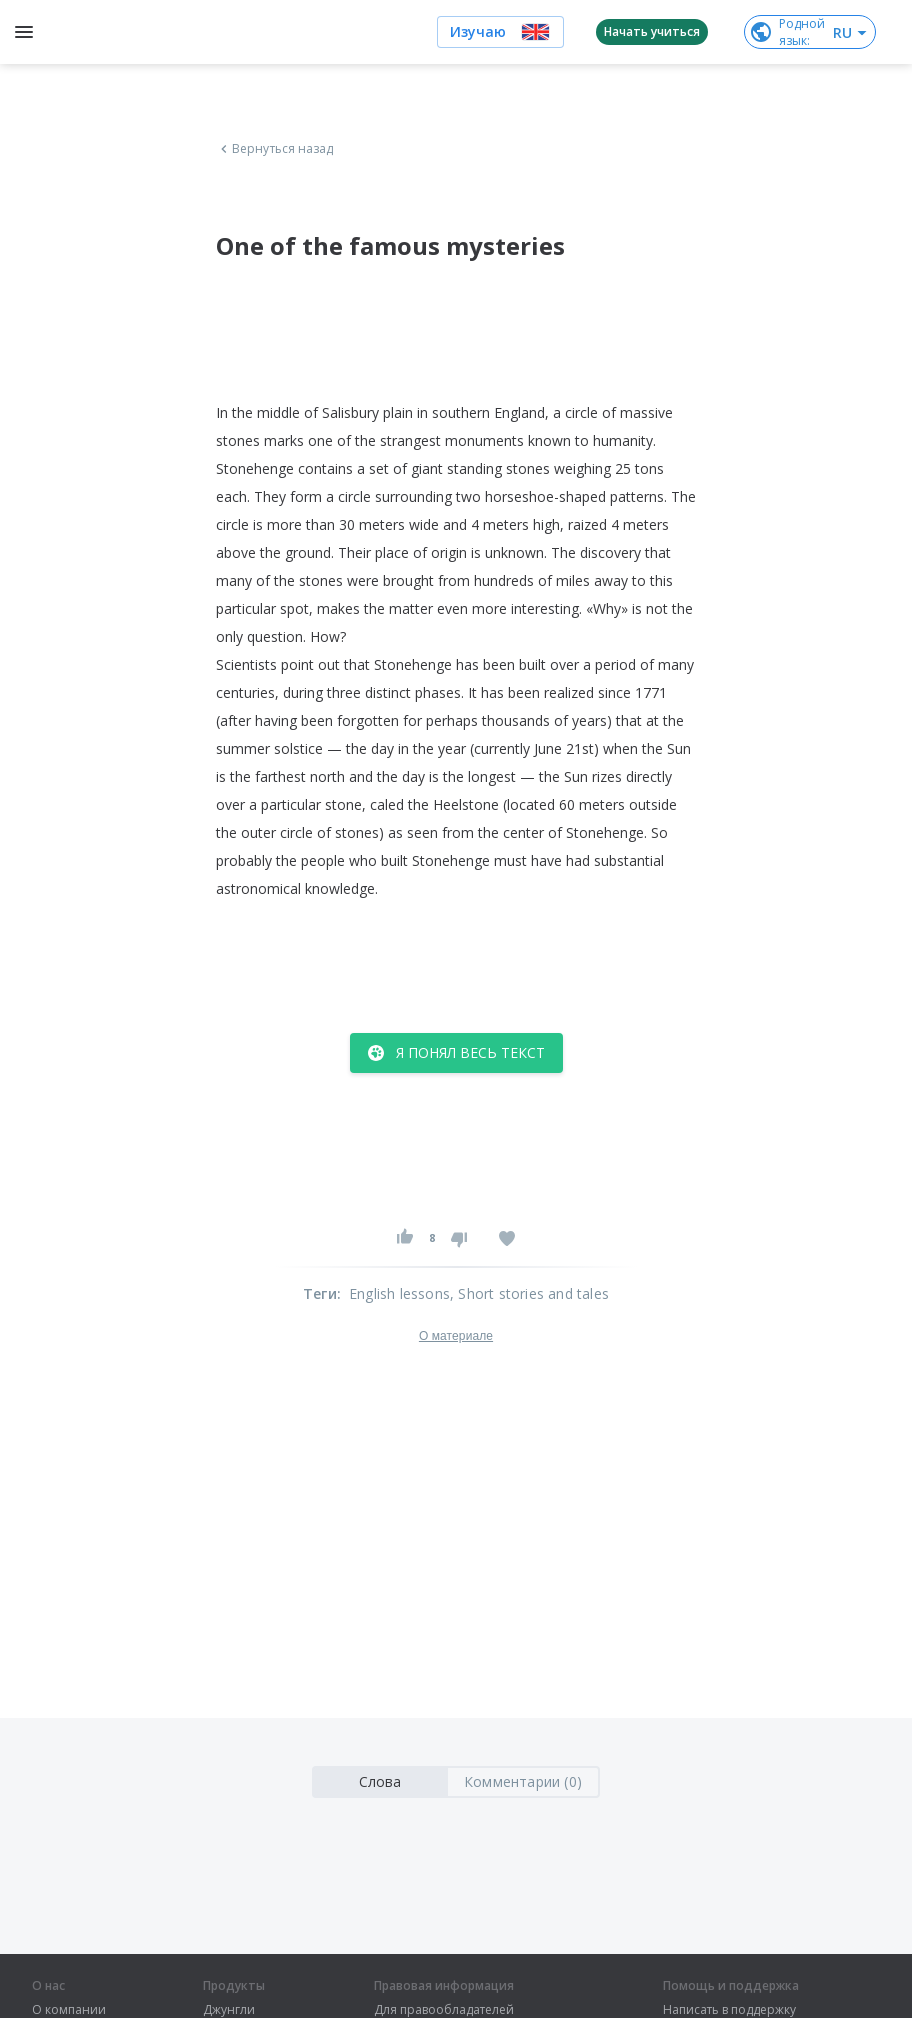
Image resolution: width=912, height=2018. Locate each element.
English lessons (399, 1293)
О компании (69, 2010)
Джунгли (229, 2010)
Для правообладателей (444, 2010)
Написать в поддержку (729, 2010)
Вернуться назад (275, 149)
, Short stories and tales (529, 1293)
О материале (456, 1336)
